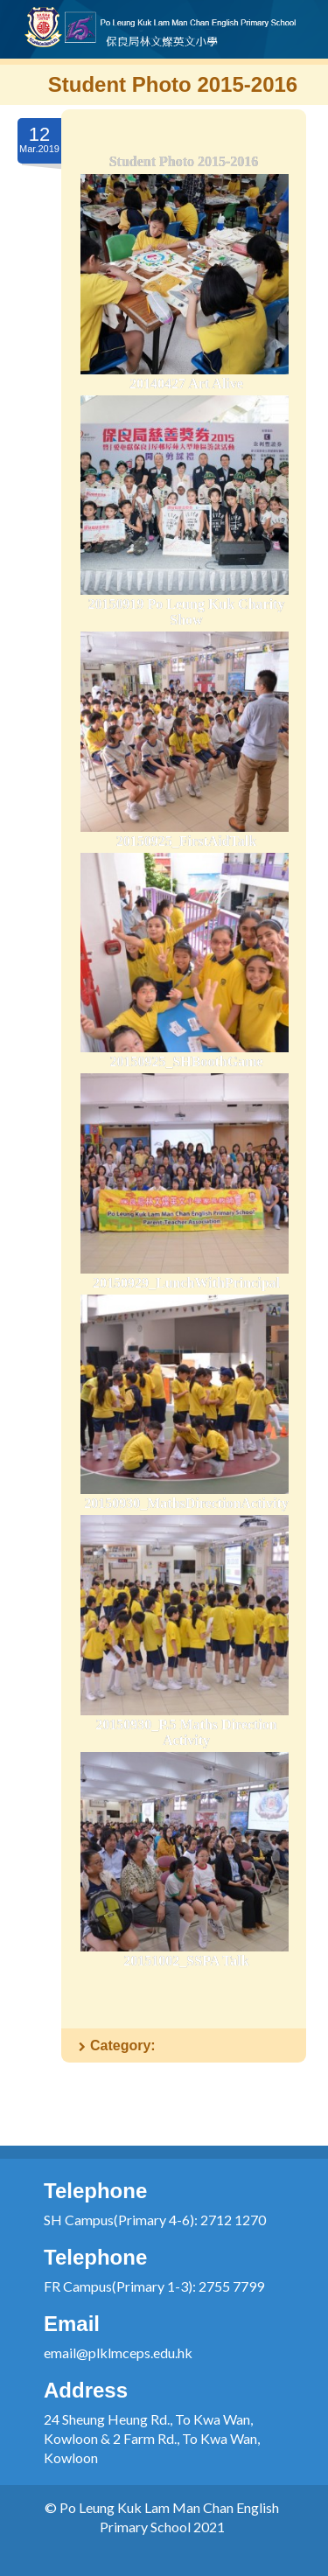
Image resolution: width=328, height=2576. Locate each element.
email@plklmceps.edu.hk (118, 2352)
